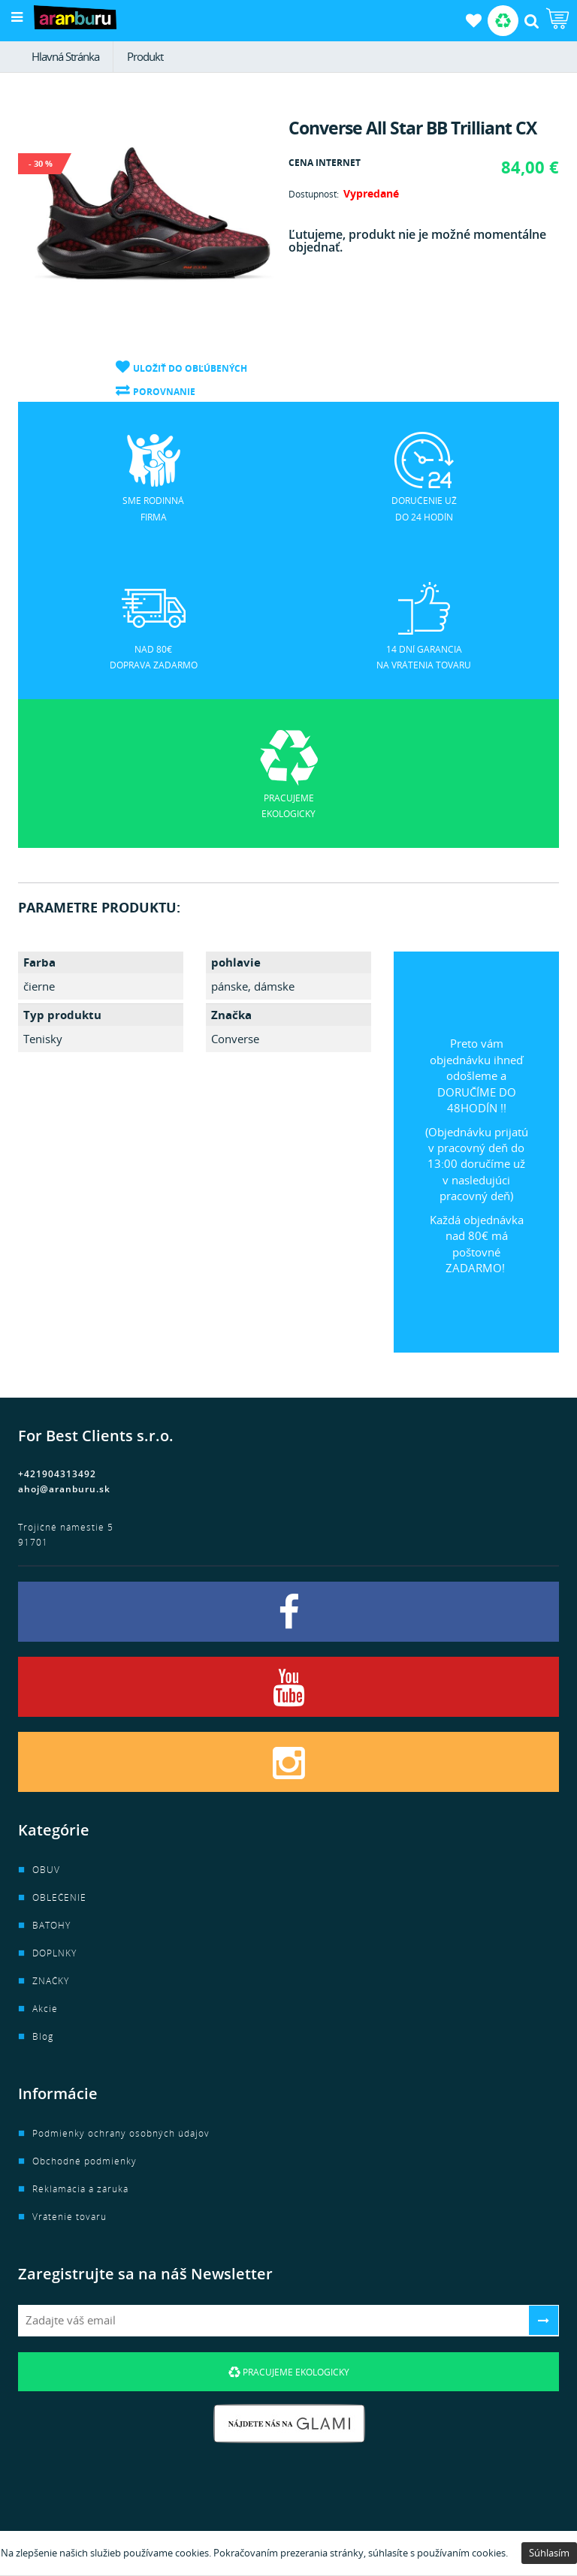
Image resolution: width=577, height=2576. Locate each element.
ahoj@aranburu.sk (64, 1489)
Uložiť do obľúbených (190, 368)
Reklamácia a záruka (80, 2188)
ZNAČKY (50, 1980)
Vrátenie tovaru (69, 2216)
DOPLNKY (54, 1953)
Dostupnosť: (313, 194)
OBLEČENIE (59, 1897)
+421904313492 (57, 1473)
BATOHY (51, 1925)
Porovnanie (164, 391)
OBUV (46, 1869)
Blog (42, 2036)
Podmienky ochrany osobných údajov (121, 2133)
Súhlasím (549, 2552)
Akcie (45, 2008)
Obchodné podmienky (84, 2161)
